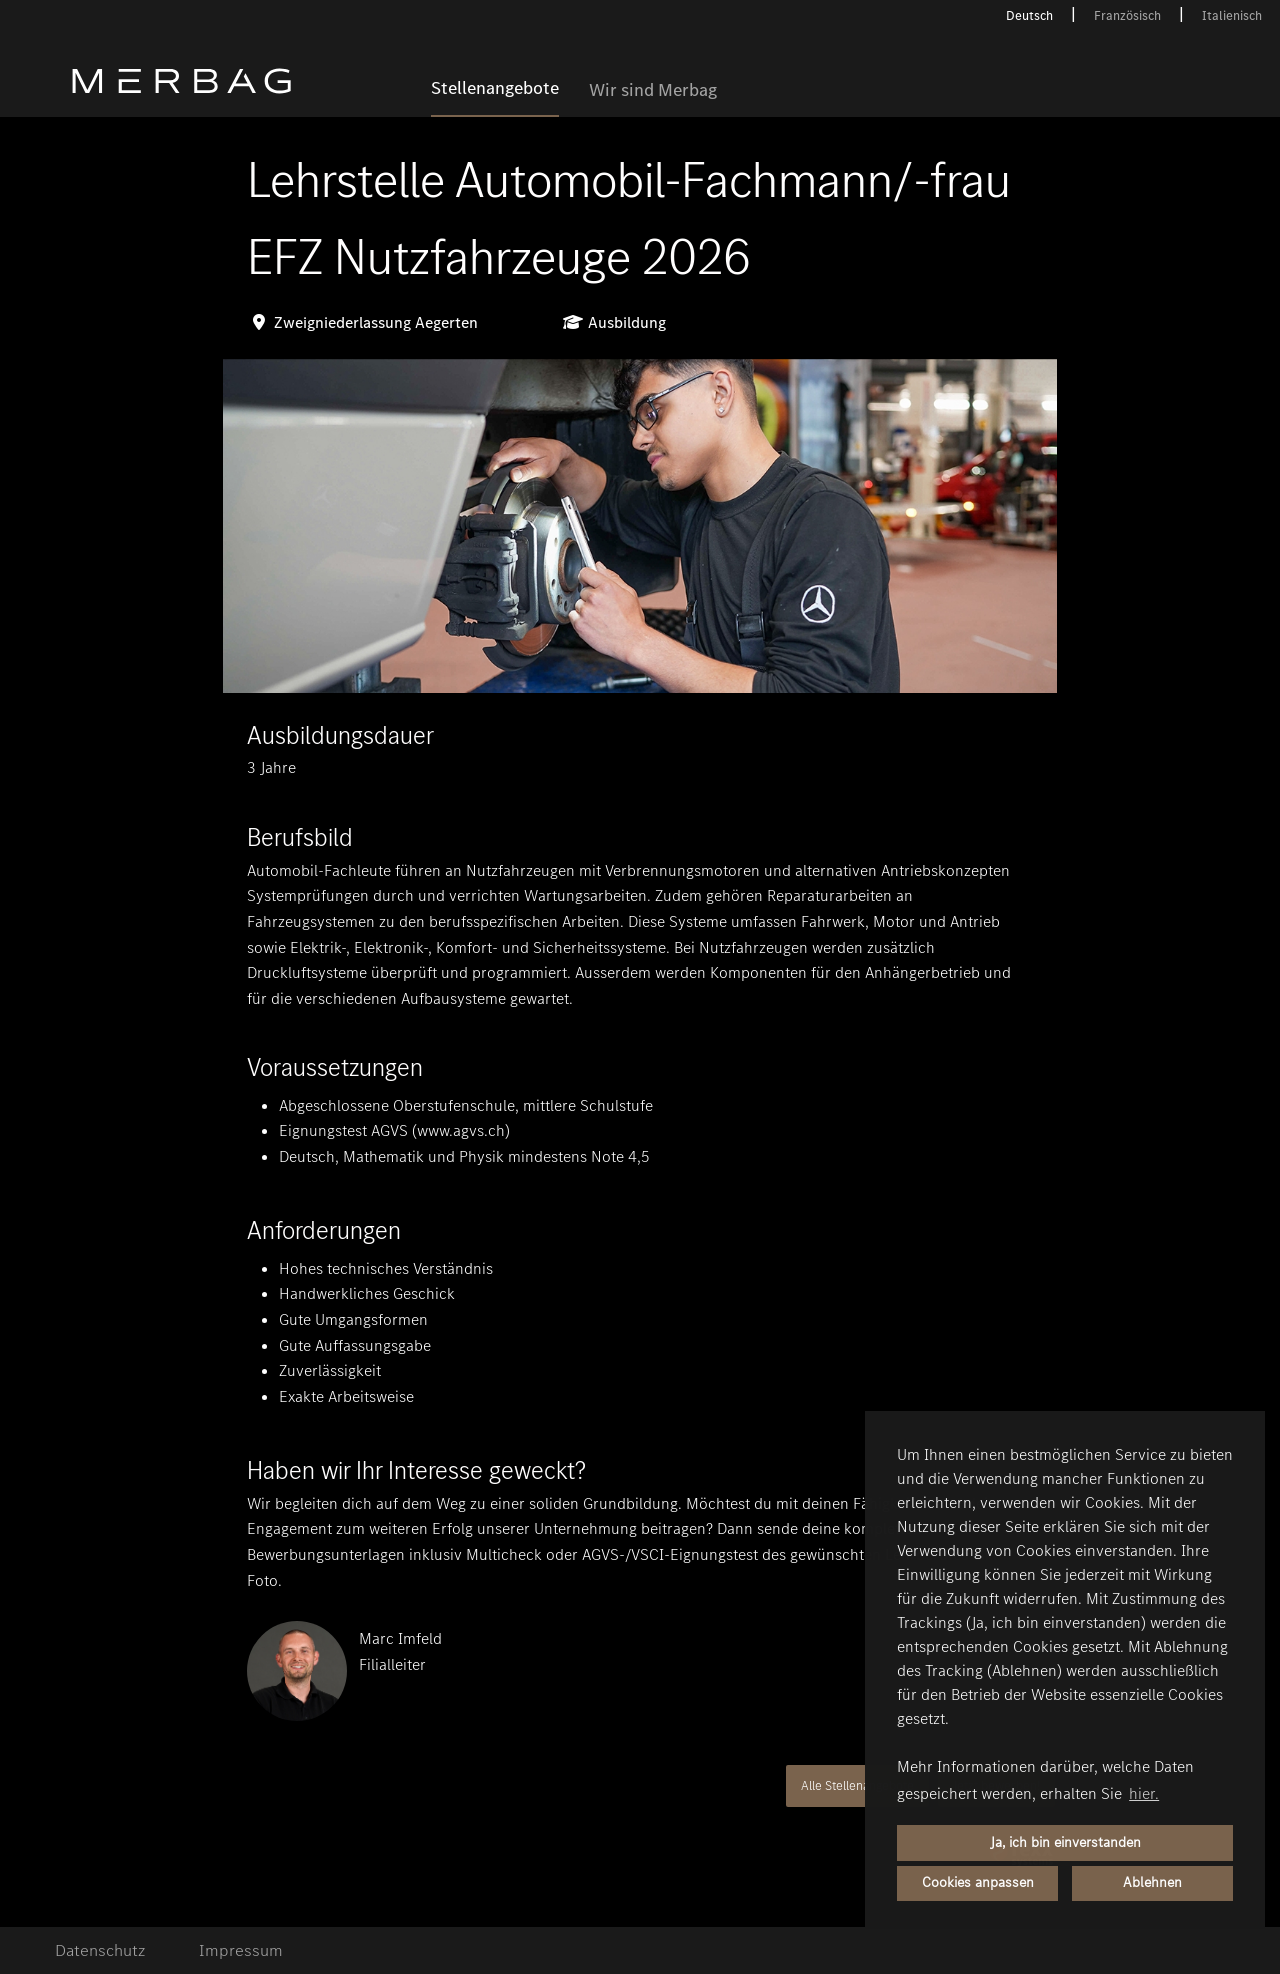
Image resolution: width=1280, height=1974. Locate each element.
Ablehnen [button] (1152, 1882)
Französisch (1127, 15)
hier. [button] (1144, 1793)
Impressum (241, 1950)
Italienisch (1232, 15)
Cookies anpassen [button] (978, 1882)
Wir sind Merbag (653, 91)
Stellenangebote (495, 89)
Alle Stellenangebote (857, 1785)
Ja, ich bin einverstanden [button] (1065, 1842)
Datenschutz (100, 1950)
